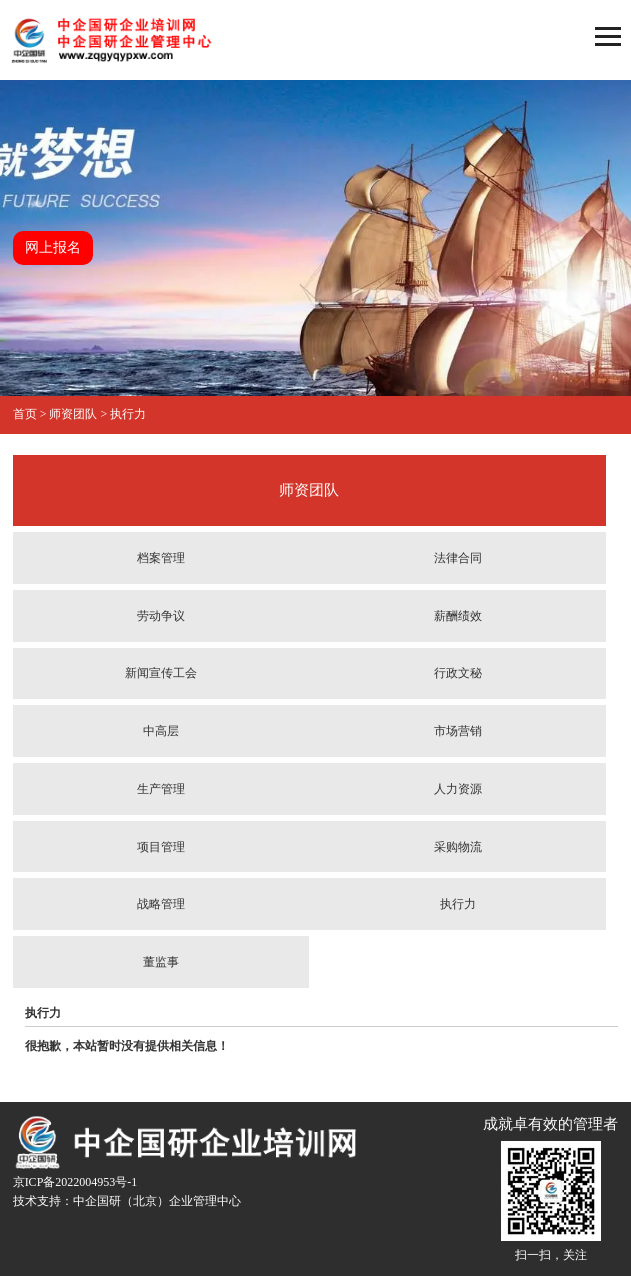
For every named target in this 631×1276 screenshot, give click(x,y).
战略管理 (161, 904)
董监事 (161, 962)
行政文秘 (458, 673)
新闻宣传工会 (161, 673)
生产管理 (161, 789)
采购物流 (458, 847)
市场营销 (458, 731)
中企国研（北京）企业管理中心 (157, 1201)
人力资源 (458, 789)
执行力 (128, 414)
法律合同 (458, 558)
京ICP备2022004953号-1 (75, 1182)
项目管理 (161, 847)
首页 (25, 414)
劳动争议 (161, 616)
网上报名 (53, 247)
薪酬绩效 (458, 616)
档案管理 (161, 558)
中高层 (161, 731)
